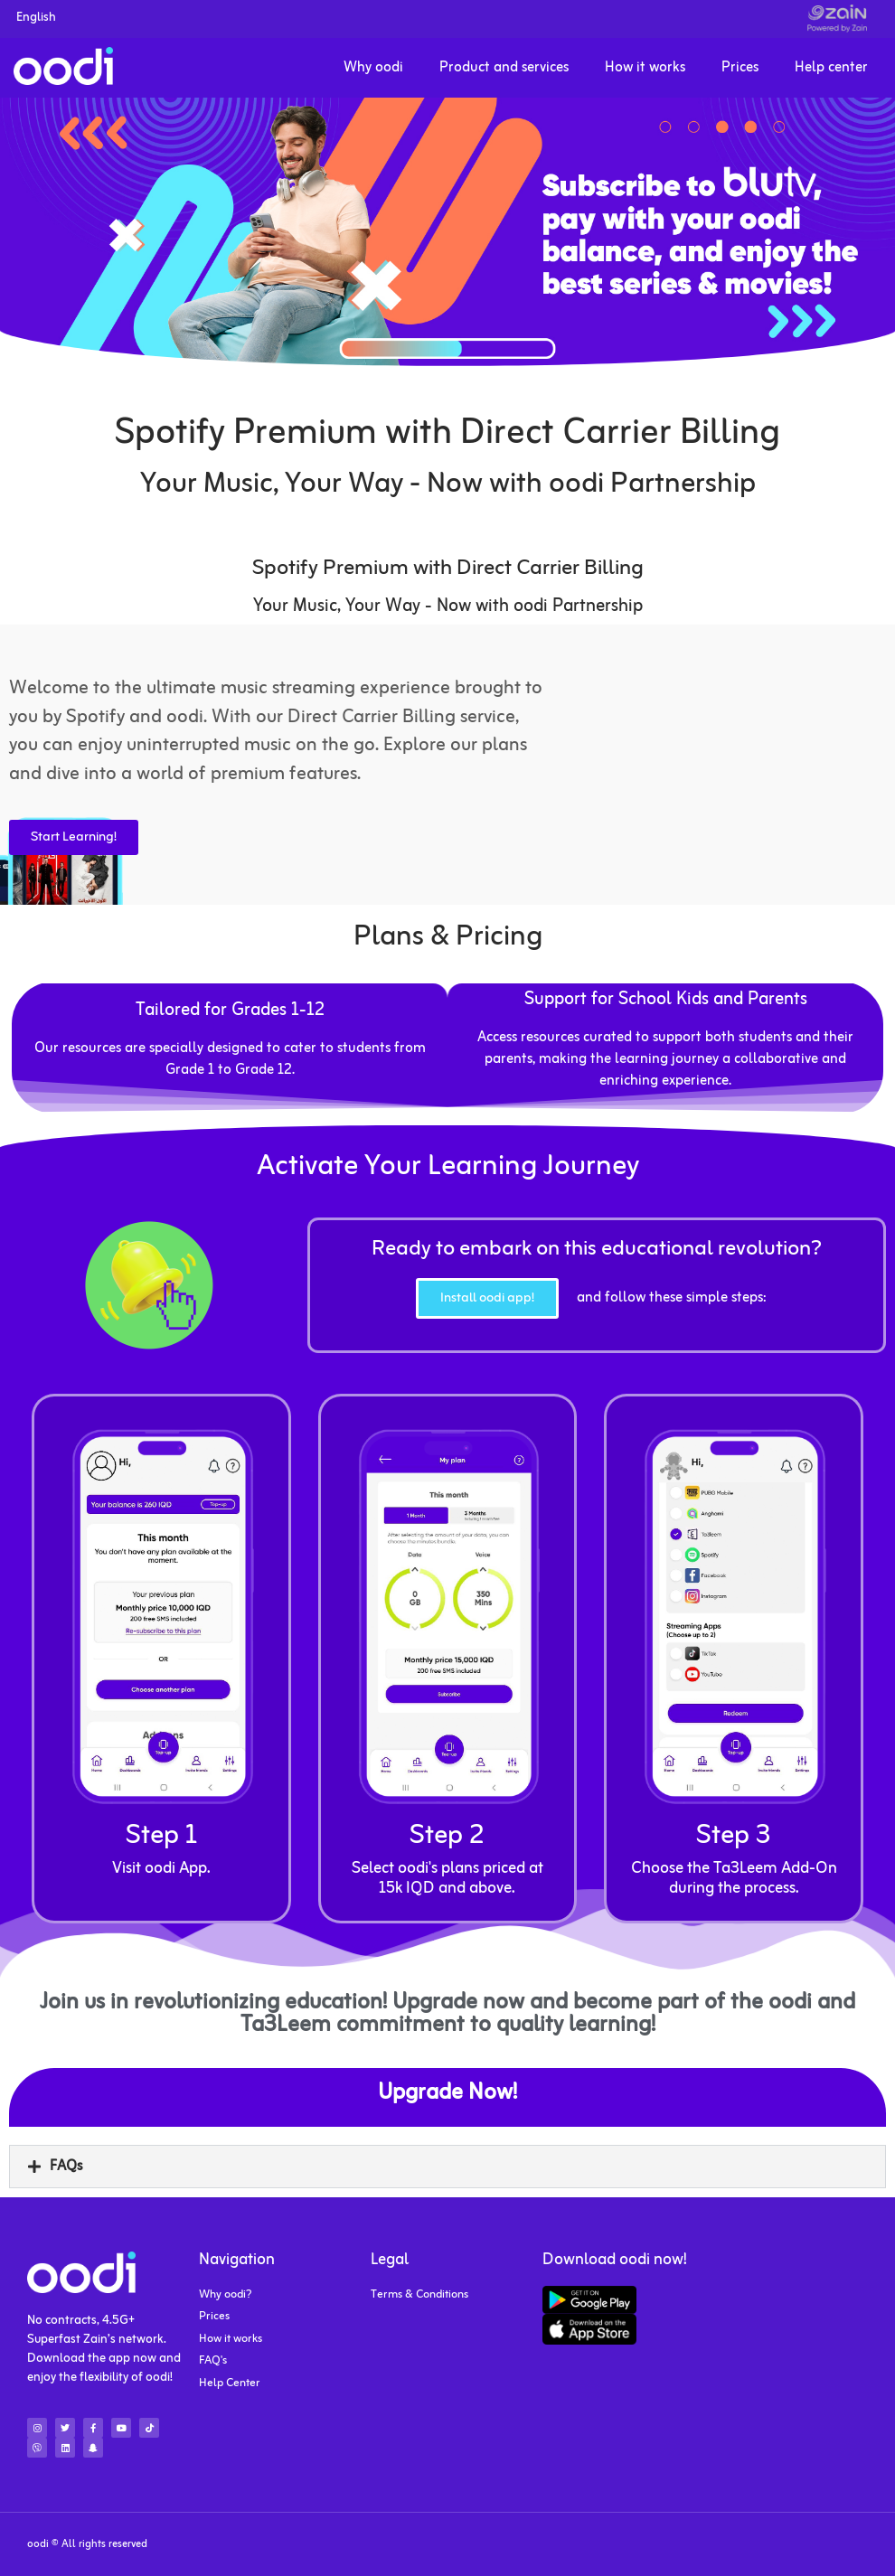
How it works (645, 68)
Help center (831, 68)
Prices (739, 68)
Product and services (504, 68)
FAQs (66, 2166)
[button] (447, 2166)
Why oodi (373, 68)
